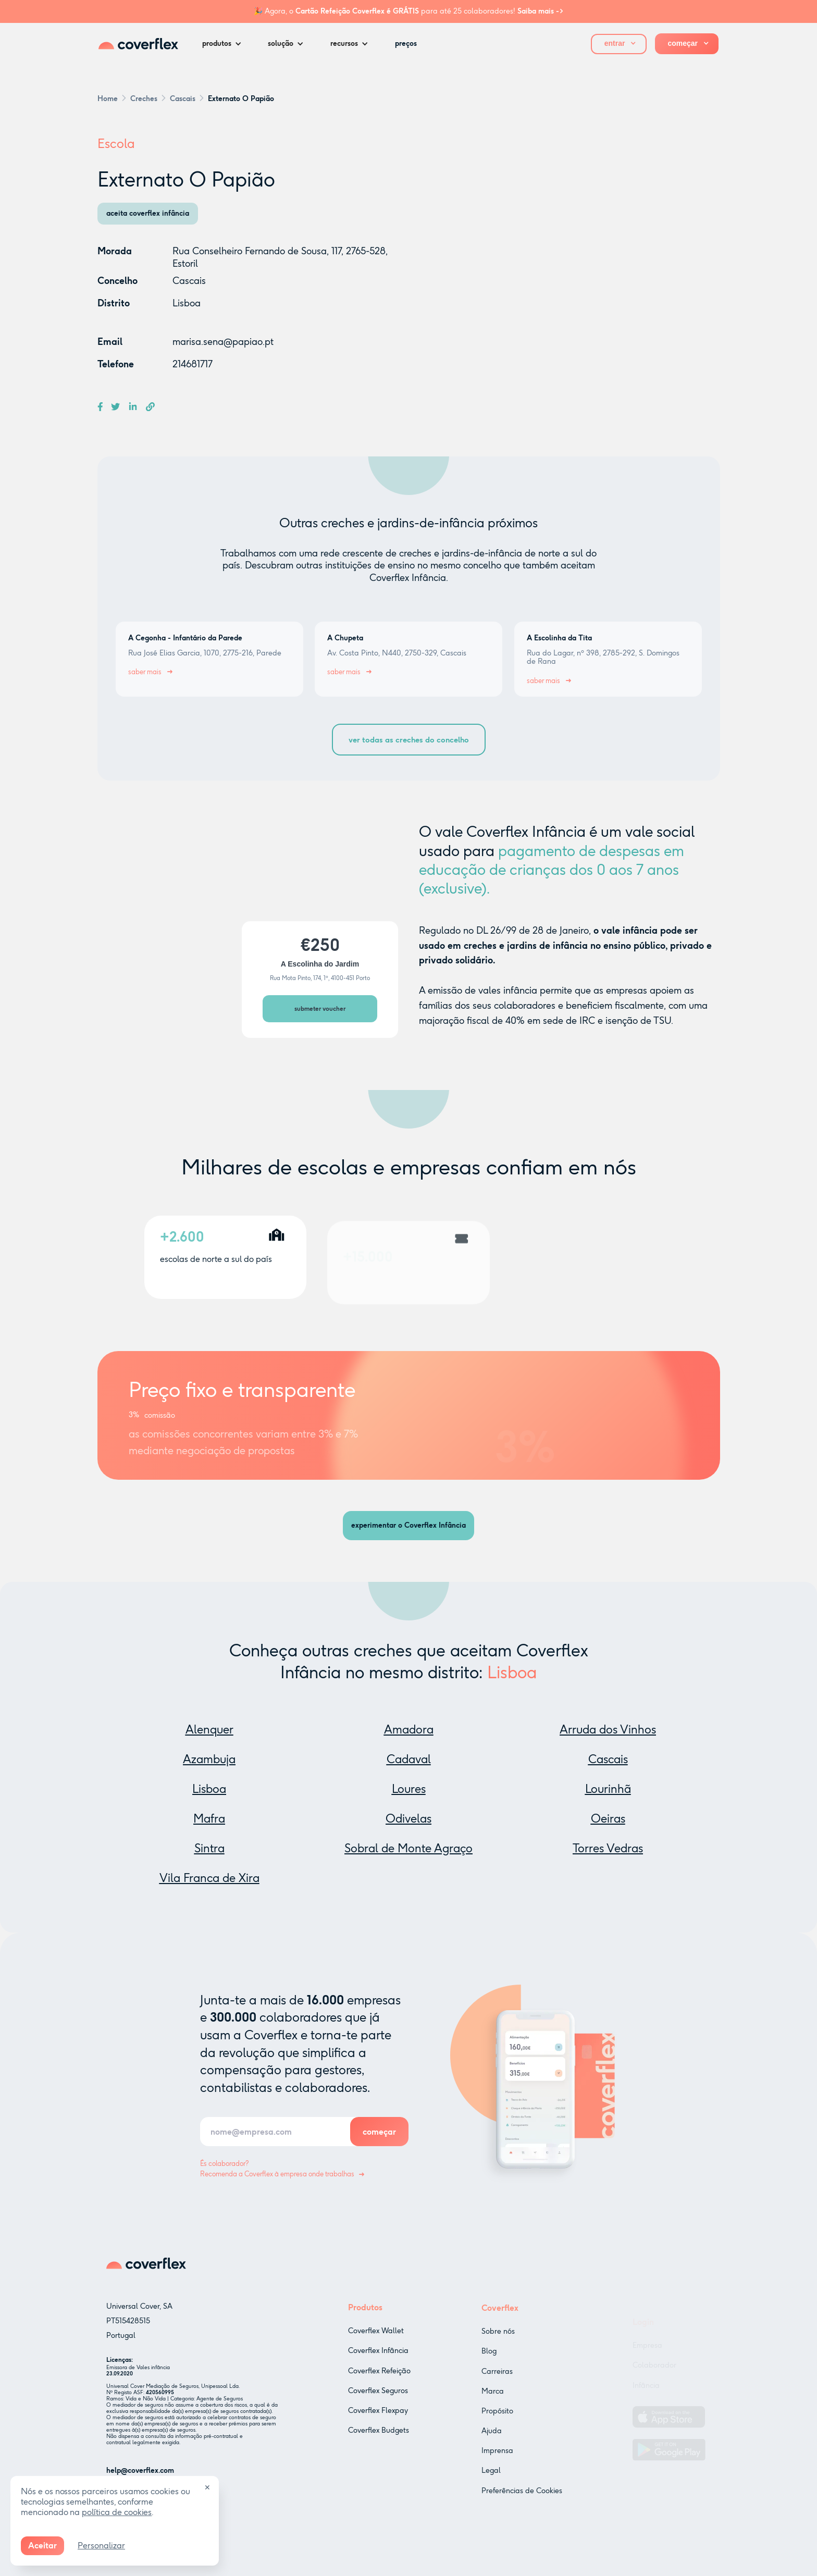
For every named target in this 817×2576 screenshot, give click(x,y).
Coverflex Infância (378, 2364)
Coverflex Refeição (379, 2384)
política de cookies (117, 2512)
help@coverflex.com (140, 2475)
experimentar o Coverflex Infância (408, 1525)
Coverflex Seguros (378, 2404)
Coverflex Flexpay (378, 2424)
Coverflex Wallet (376, 2344)
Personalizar (101, 2545)
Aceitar (42, 2545)
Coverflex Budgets (378, 2444)
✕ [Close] (207, 2487)
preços (406, 43)
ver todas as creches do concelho (409, 740)
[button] (224, 44)
